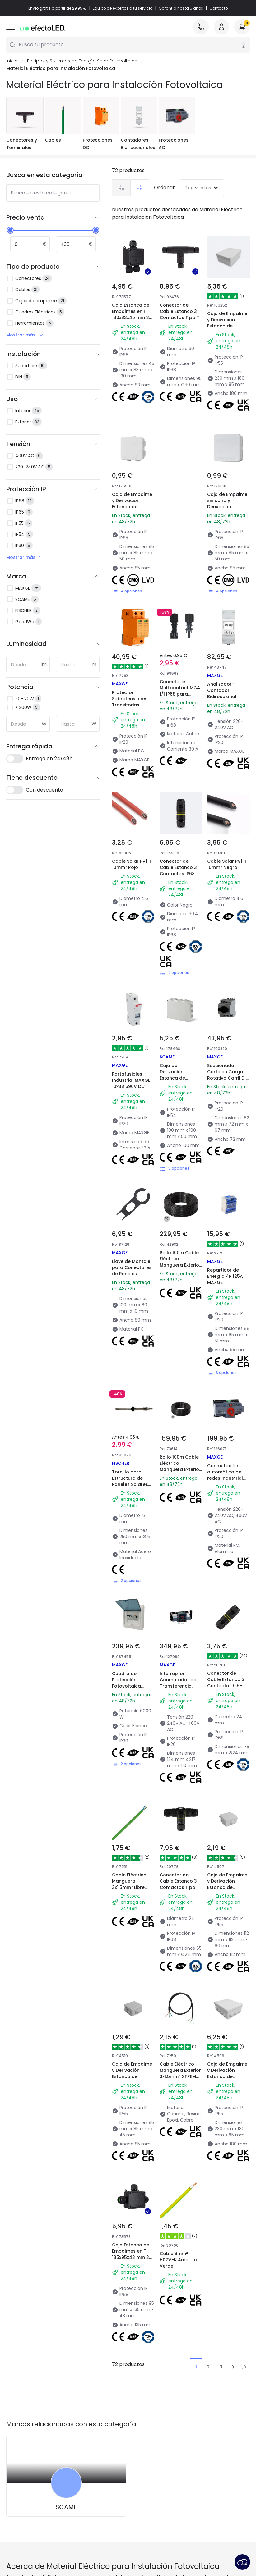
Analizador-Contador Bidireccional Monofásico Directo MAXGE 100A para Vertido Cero (227, 702)
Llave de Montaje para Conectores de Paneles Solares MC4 (131, 1270)
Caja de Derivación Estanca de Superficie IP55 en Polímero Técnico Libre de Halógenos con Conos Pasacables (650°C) (179, 1093)
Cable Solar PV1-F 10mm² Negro (227, 864)
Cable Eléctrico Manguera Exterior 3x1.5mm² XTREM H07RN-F (180, 2073)
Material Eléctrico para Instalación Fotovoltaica (60, 68)
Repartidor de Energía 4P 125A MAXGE (225, 1276)
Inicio (12, 61)
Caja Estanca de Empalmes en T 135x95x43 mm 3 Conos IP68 (130, 2254)
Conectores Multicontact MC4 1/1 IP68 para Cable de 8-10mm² (181, 690)
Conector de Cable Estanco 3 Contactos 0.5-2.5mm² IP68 (225, 1682)
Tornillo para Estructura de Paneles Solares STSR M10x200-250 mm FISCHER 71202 (132, 1484)
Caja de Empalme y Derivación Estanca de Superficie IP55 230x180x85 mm (227, 325)
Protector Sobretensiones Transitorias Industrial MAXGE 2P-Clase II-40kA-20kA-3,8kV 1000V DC (132, 711)
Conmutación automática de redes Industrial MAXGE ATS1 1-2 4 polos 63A (226, 1478)
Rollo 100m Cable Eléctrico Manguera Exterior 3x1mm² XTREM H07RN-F (180, 1469)
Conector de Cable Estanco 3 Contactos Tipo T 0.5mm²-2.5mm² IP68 (179, 1887)
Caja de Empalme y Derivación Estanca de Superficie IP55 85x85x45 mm (132, 2076)
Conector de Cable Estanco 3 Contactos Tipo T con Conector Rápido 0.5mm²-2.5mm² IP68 (179, 323)
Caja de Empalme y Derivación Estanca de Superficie (132, 503)
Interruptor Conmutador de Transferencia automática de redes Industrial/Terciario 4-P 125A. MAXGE (181, 1692)
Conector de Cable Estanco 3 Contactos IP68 (178, 867)
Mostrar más (25, 335)
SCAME (66, 2507)
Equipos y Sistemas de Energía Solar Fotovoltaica (82, 61)
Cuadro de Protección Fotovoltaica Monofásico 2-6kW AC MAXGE (129, 1685)
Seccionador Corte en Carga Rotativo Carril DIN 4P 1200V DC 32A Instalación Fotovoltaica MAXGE (228, 1084)
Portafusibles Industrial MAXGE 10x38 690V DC (131, 1080)
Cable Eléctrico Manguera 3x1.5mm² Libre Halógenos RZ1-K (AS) (131, 1887)
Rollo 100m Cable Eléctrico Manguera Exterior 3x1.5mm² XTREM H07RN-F (180, 1265)
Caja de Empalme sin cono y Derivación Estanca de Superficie (227, 506)
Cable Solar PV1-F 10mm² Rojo (132, 864)
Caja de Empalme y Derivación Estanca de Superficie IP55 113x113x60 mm (227, 1887)
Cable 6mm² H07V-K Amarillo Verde (178, 2259)
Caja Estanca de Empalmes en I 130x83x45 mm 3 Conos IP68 (130, 314)
